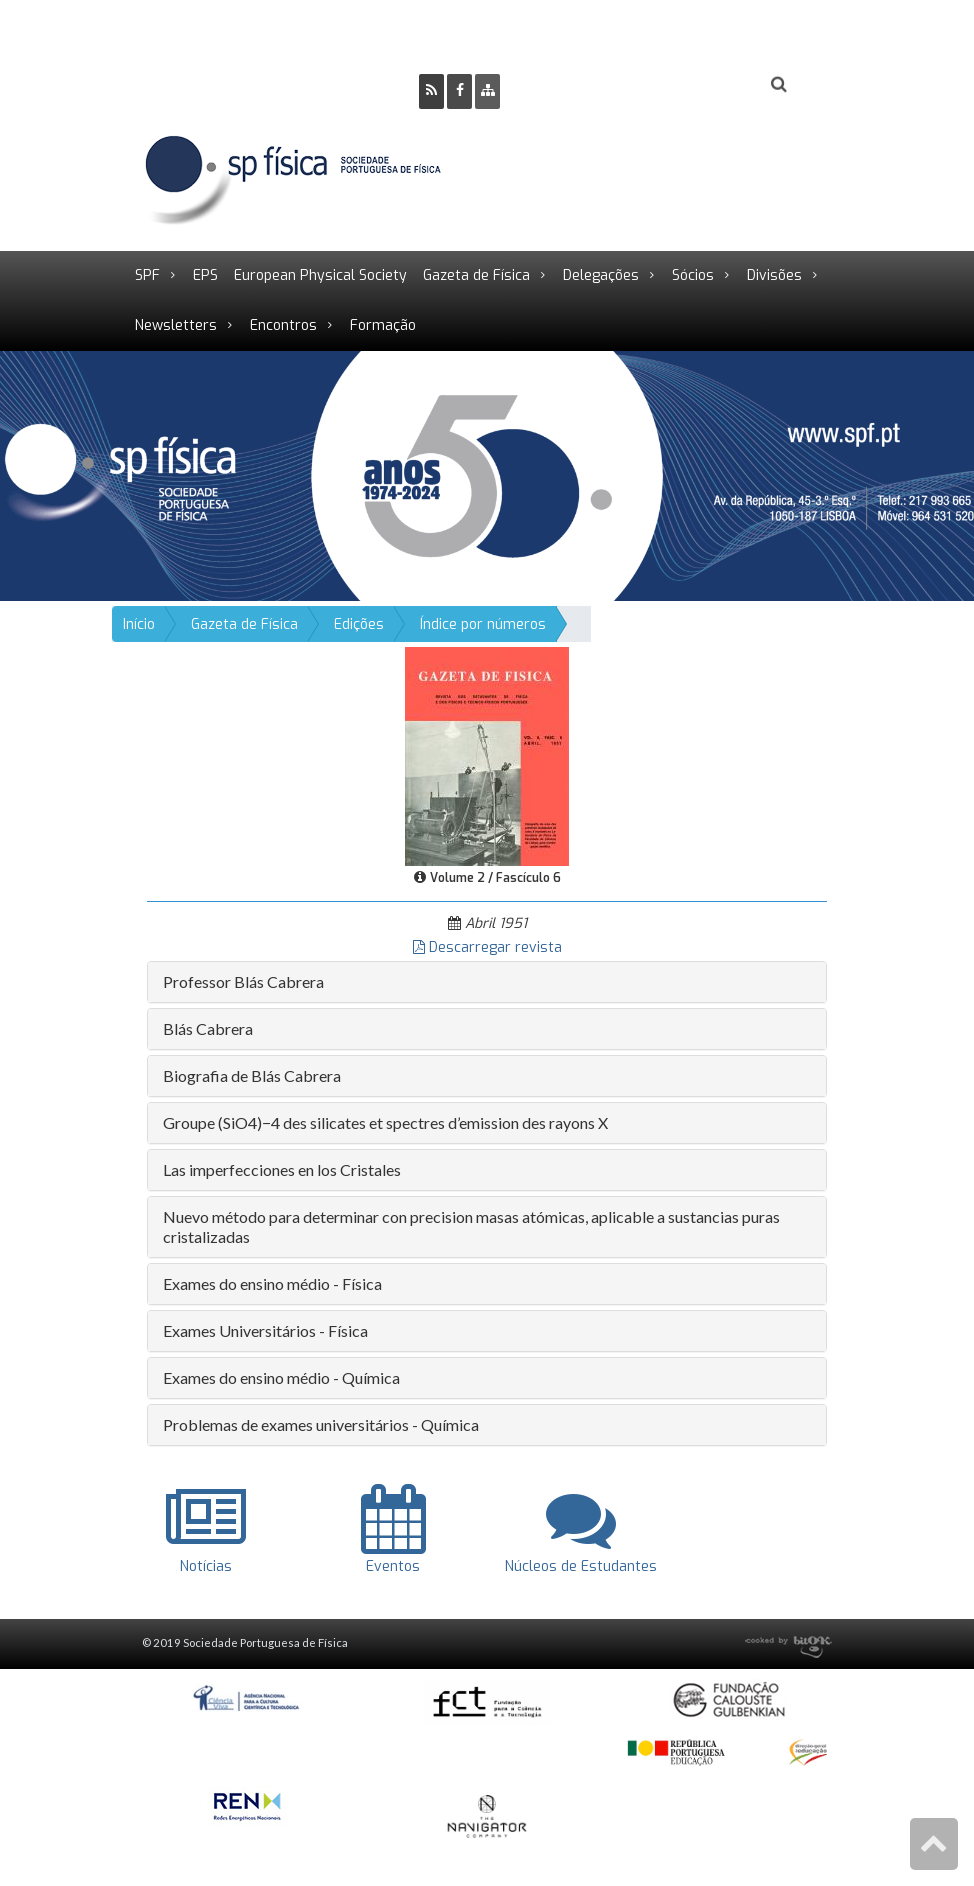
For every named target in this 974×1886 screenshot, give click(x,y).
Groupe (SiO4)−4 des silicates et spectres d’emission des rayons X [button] (385, 1122)
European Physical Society (320, 275)
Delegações (601, 275)
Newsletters (176, 325)
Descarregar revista (487, 947)
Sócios (693, 275)
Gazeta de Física (476, 275)
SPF (147, 275)
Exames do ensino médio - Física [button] (272, 1283)
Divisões (774, 275)
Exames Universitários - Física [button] (265, 1330)
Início (139, 624)
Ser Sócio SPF (583, 85)
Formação (383, 325)
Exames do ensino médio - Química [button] (281, 1377)
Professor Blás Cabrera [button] (243, 981)
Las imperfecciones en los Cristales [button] (282, 1169)
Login (698, 85)
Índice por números (483, 624)
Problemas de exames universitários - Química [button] (321, 1424)
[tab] (487, 982)
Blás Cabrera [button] (208, 1028)
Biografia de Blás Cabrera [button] (252, 1075)
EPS (205, 275)
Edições (359, 624)
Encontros (283, 325)
